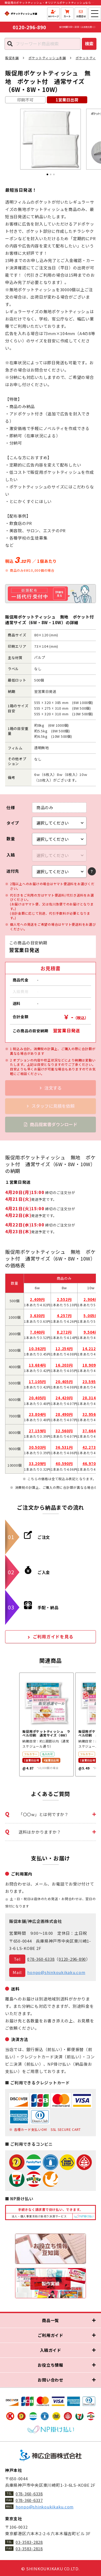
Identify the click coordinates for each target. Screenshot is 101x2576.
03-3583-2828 (29, 2542)
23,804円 (37, 1414)
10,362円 (37, 1348)
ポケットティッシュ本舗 (47, 57)
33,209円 (37, 1463)
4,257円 (64, 1315)
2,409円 (37, 1299)
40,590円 (63, 1463)
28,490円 (63, 1414)
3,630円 (37, 1315)
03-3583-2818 (29, 2548)
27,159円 (37, 1430)
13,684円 (37, 1365)
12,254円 (63, 1348)
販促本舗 (12, 57)
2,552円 (64, 1299)
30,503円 (37, 1447)
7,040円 (37, 1332)
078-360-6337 (29, 2500)
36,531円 (63, 1447)
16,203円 (63, 1365)
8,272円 (64, 1332)
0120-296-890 (30, 27)
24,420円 (63, 1397)
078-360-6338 (40, 1959)
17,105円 (37, 1381)
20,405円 (63, 1381)
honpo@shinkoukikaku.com (56, 1972)
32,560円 (63, 1430)
